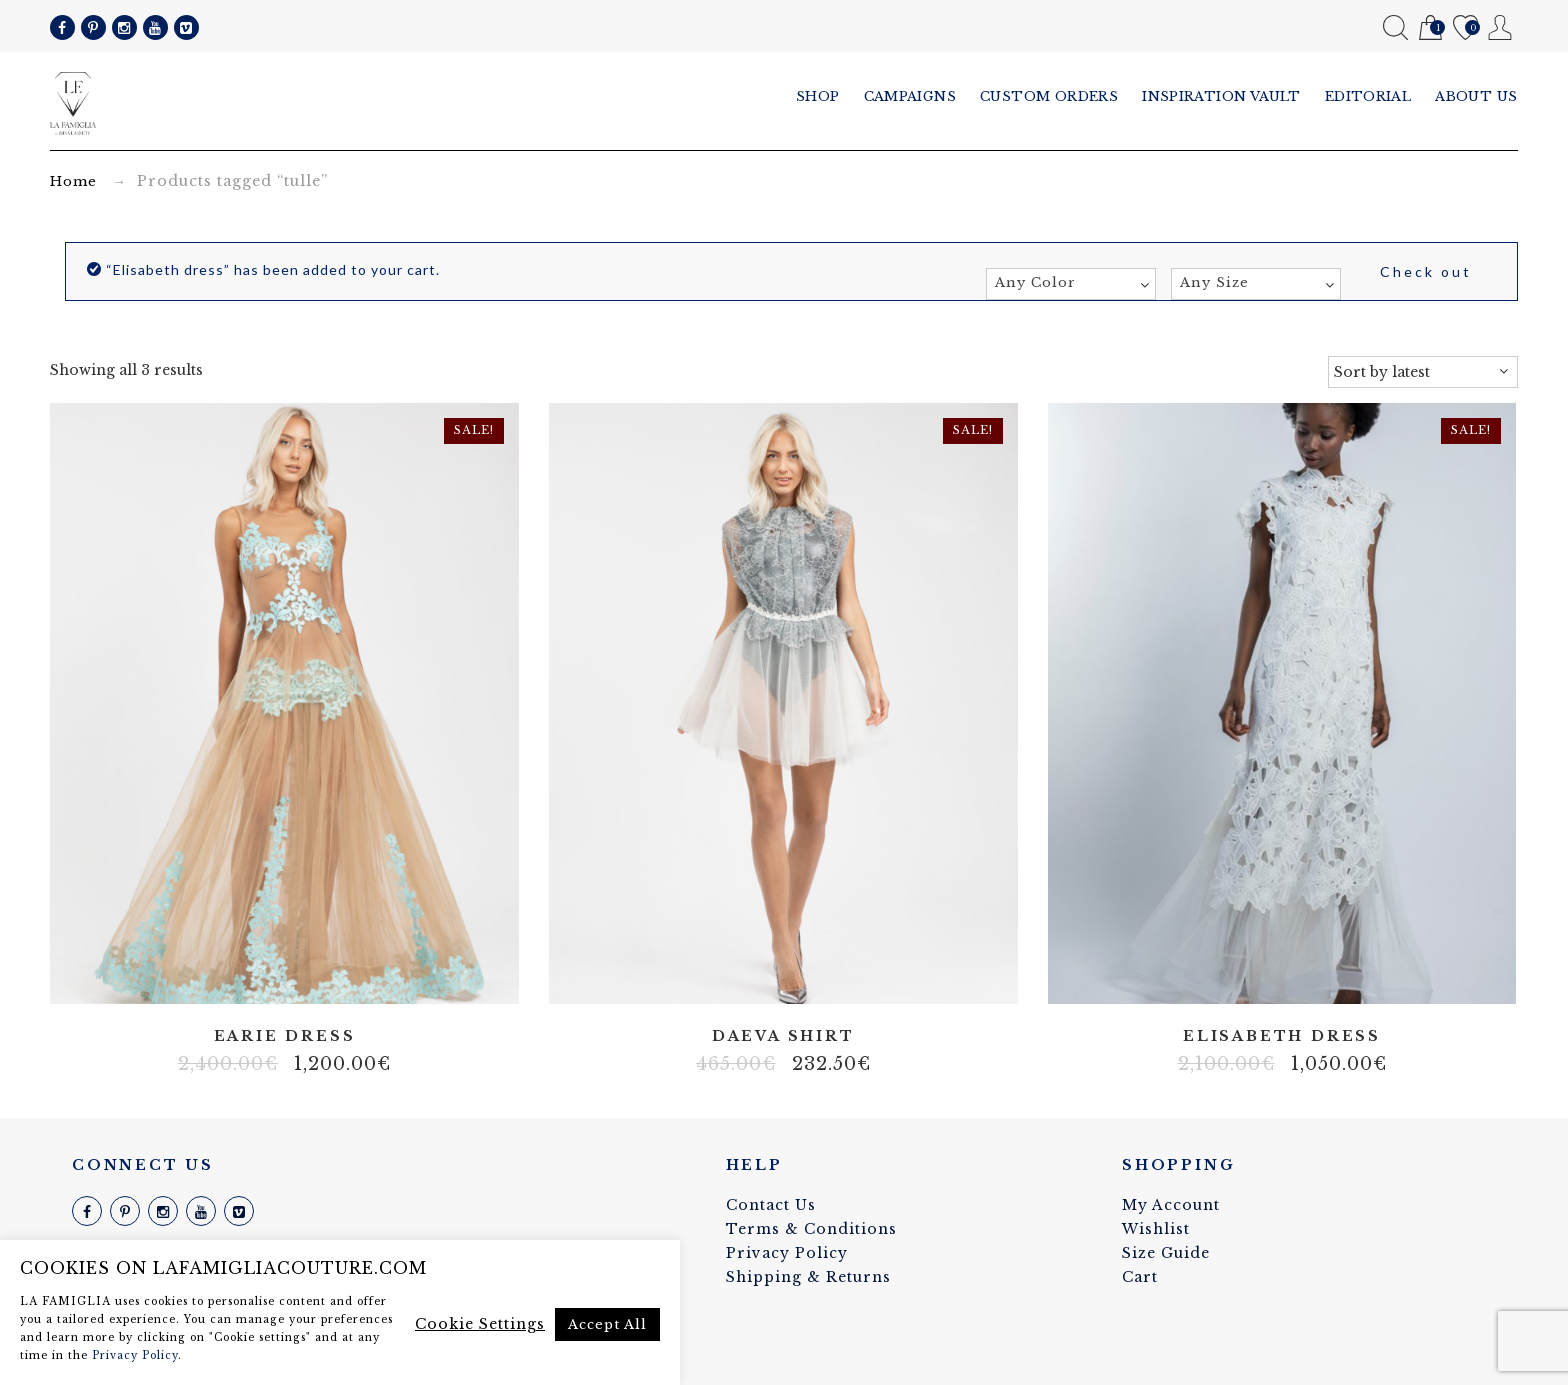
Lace (768, 975)
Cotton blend (1237, 975)
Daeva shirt (783, 1036)
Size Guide (1166, 1253)
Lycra (1297, 975)
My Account (1500, 27)
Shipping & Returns (808, 1277)
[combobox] (1071, 284)
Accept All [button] (607, 1324)
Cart (1430, 28)
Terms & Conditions (811, 1229)
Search (1395, 27)
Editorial (1368, 96)
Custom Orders (1049, 96)
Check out (1426, 271)
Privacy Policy (787, 1253)
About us (1477, 96)
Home (73, 181)
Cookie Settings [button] (480, 1324)
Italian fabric (1267, 975)
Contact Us (771, 1205)
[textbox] (1071, 283)
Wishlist (1465, 28)
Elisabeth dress (1282, 1036)
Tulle (284, 975)
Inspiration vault (1221, 96)
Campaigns (910, 96)
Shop (818, 96)
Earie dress (285, 1036)
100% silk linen (1207, 975)
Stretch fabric (1327, 975)
